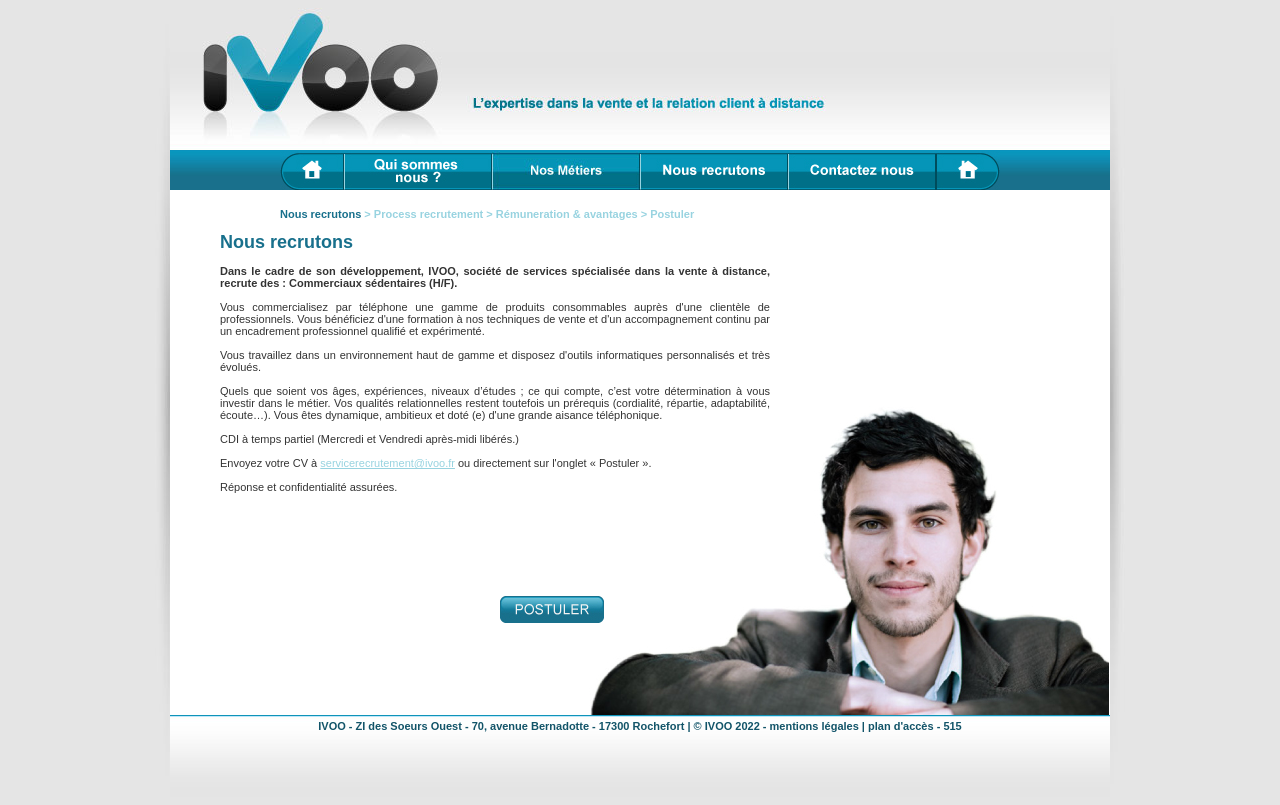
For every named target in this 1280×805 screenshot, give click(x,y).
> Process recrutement (425, 214)
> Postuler (666, 214)
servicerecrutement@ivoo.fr (387, 463)
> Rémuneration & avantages (561, 214)
